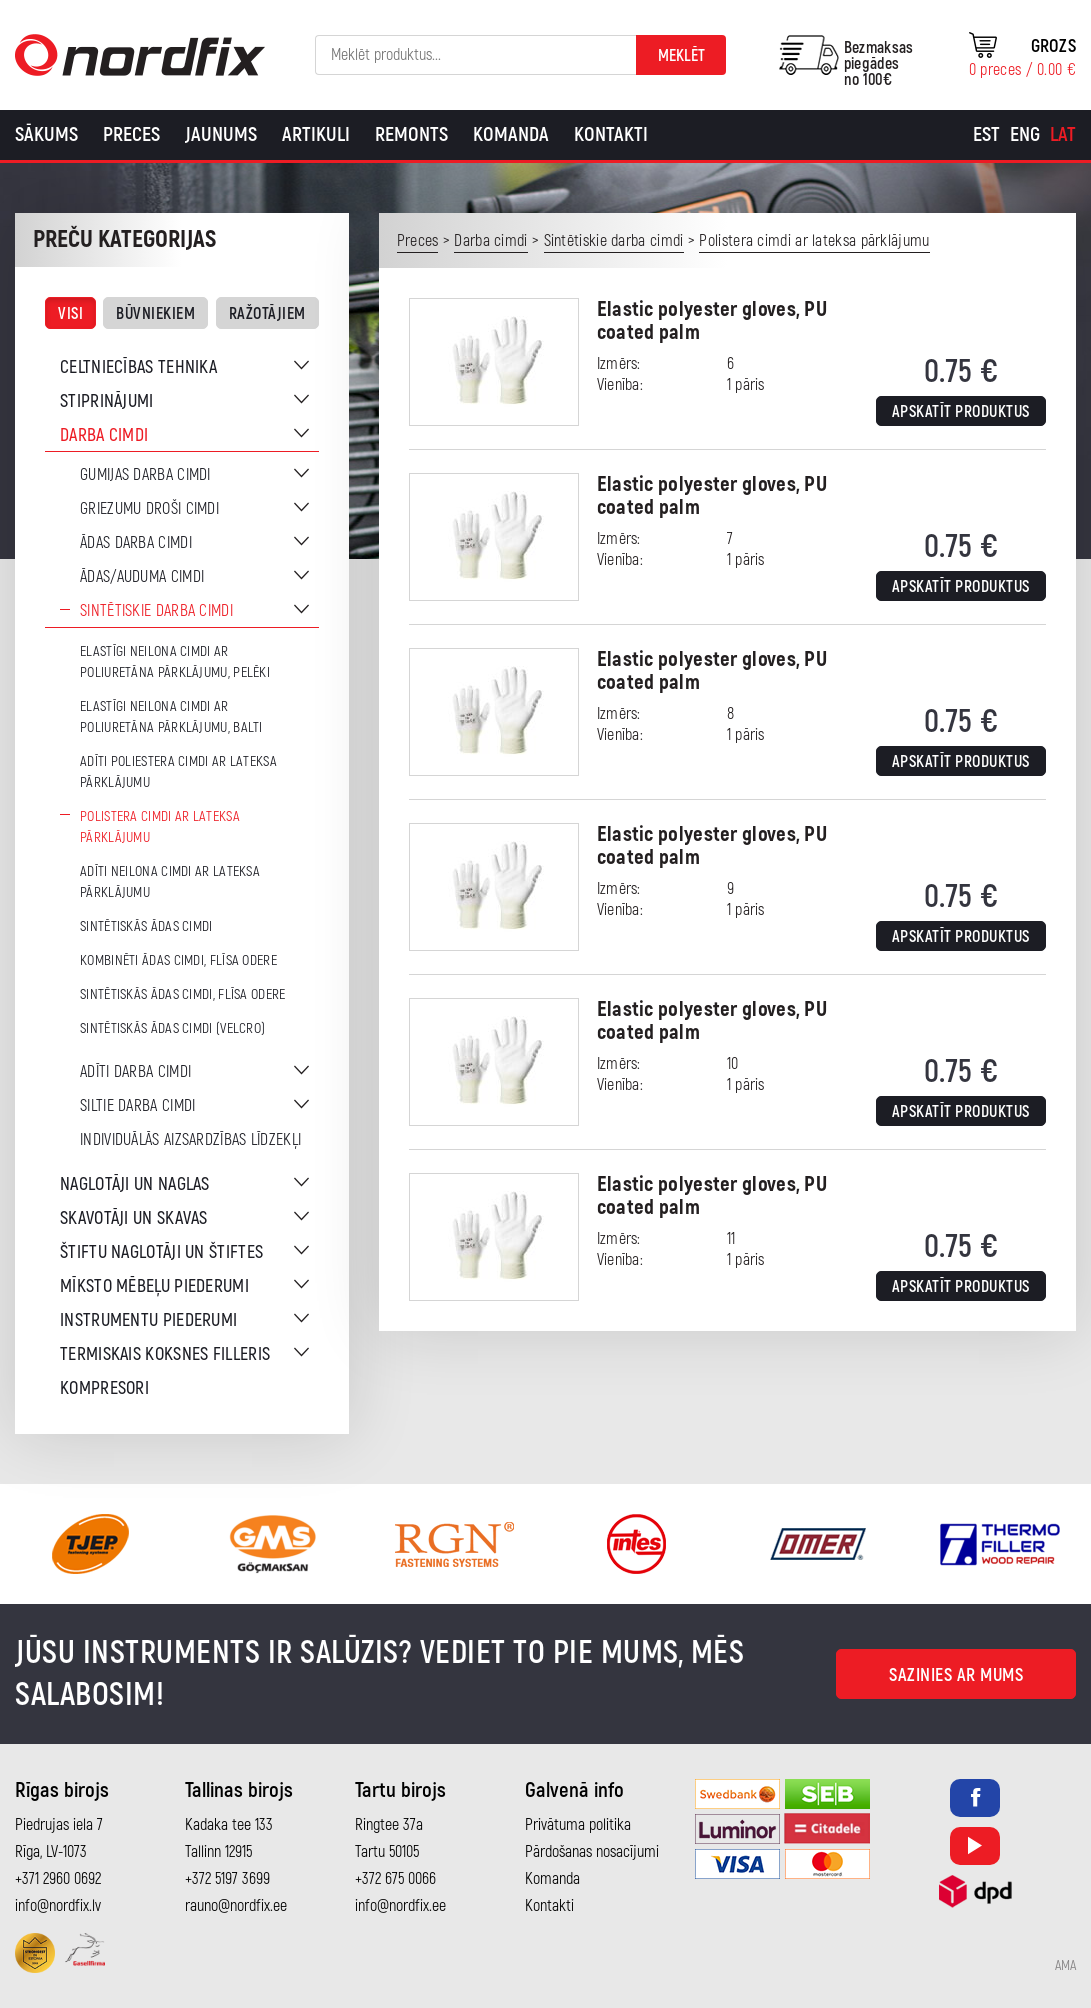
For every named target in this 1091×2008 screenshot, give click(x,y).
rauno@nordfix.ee (236, 1906)
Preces (131, 134)
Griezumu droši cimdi (149, 509)
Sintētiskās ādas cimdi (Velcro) (172, 1028)
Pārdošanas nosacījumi (592, 1852)
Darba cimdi (104, 435)
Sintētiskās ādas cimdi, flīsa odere (183, 994)
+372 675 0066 (395, 1879)
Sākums (46, 134)
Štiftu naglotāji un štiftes (161, 1252)
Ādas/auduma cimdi (142, 577)
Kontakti (611, 134)
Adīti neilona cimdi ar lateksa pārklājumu (170, 882)
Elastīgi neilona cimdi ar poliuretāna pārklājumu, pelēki (175, 662)
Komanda (511, 134)
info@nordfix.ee (400, 1906)
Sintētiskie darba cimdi (156, 611)
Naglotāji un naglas (135, 1184)
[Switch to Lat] (1063, 135)
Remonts (411, 134)
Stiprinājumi (107, 401)
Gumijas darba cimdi (145, 475)
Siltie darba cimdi (137, 1106)
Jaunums (221, 134)
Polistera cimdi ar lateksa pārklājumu (160, 827)
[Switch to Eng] (1025, 135)
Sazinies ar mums (956, 1675)
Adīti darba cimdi (135, 1072)
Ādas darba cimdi (136, 543)
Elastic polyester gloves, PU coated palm (712, 321)
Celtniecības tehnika (138, 367)
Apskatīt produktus (961, 412)
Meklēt (681, 56)
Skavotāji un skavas (134, 1218)
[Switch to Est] (986, 135)
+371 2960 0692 (58, 1879)
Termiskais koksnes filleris (165, 1354)
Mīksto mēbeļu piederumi (154, 1286)
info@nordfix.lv (58, 1906)
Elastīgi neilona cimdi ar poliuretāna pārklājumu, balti (171, 717)
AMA (1065, 1966)
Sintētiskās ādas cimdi (146, 926)
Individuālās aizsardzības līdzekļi (190, 1140)
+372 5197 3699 (227, 1879)
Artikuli (316, 134)
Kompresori (104, 1388)
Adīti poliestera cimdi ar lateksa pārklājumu (178, 772)
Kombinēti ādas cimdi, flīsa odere (178, 960)
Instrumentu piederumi (148, 1320)
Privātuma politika (578, 1825)
